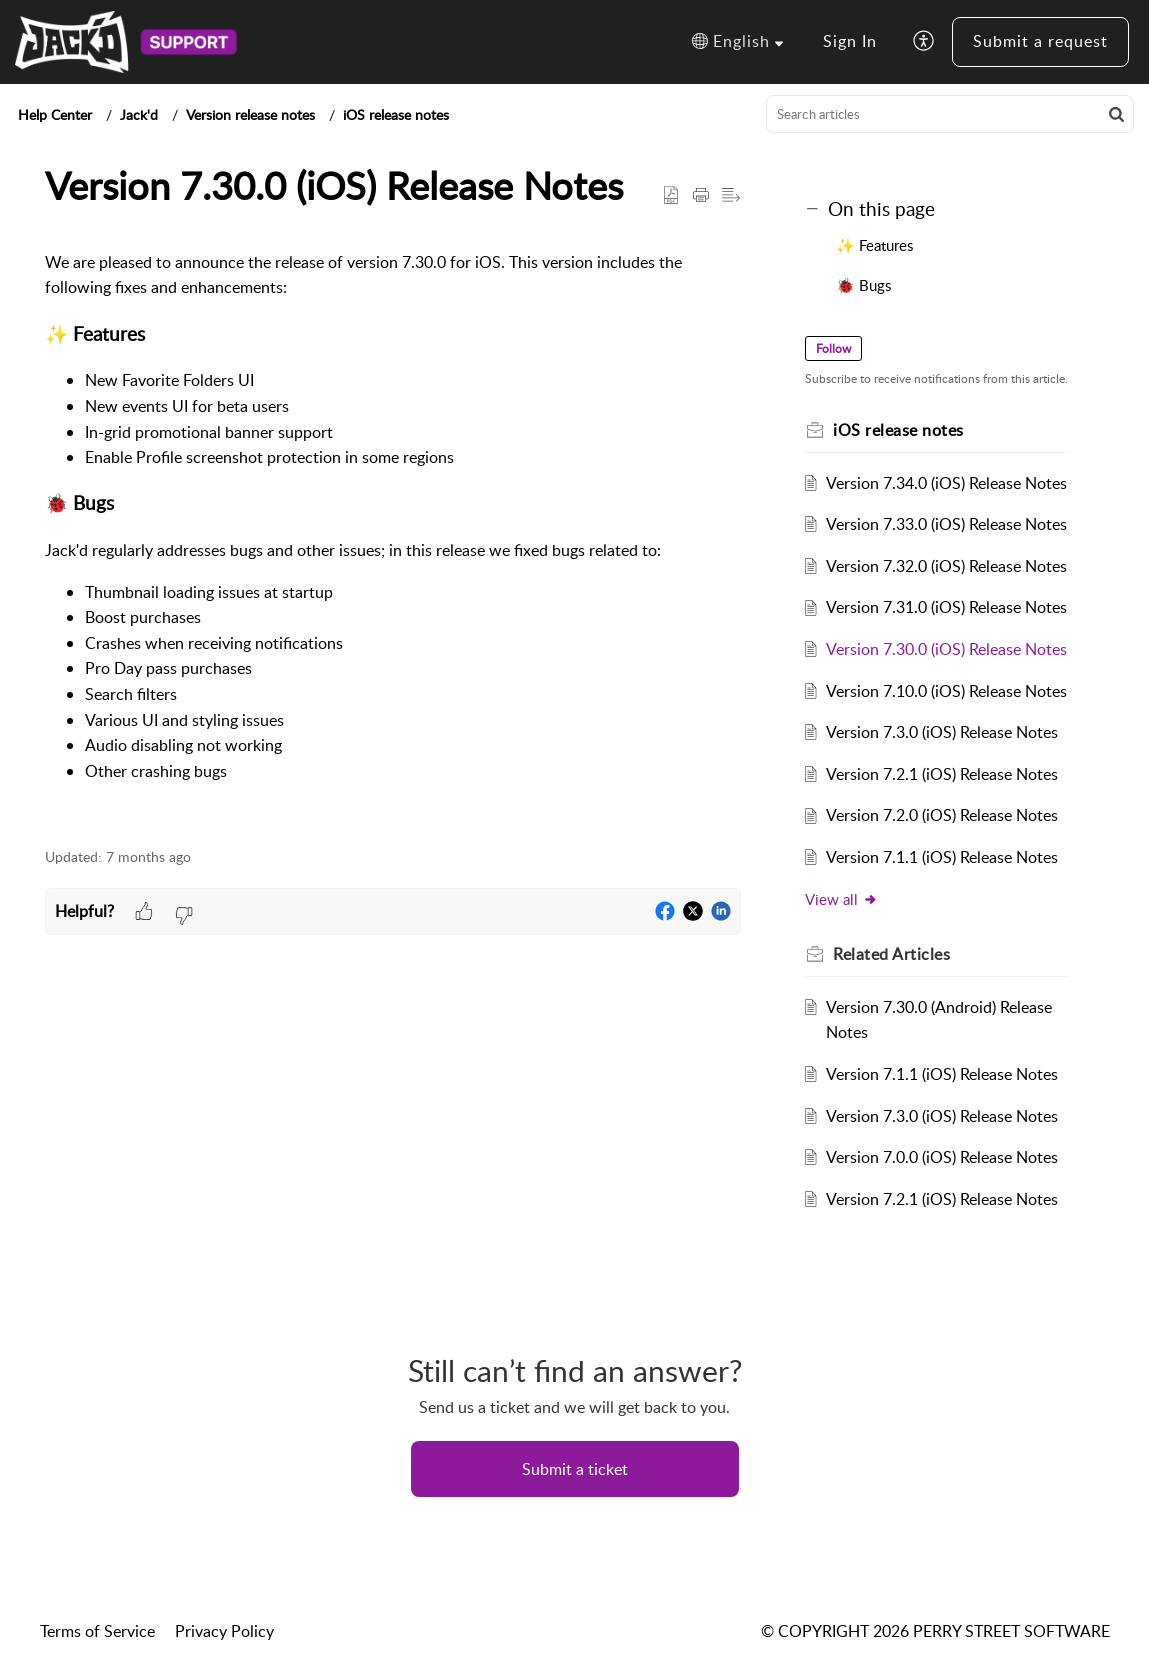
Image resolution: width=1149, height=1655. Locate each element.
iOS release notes (396, 114)
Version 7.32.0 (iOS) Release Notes (946, 566)
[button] (737, 42)
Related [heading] (891, 954)
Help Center (55, 114)
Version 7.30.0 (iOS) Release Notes (946, 649)
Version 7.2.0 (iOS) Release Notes (942, 815)
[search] (950, 114)
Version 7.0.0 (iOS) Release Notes (942, 1157)
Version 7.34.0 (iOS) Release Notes (946, 483)
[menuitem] (850, 42)
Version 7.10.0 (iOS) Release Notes (946, 691)
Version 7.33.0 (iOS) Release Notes (946, 524)
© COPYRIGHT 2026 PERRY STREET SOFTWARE (935, 1631)
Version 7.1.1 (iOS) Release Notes (942, 857)
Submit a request (1040, 41)
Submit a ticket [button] (575, 1469)
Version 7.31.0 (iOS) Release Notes (946, 607)
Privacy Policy (224, 1631)
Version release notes (250, 114)
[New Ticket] (575, 1469)
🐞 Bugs (865, 285)
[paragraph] (393, 538)
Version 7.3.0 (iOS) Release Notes (942, 732)
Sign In (850, 41)
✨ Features (876, 245)
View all (841, 899)
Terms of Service (97, 1631)
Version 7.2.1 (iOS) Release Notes (942, 774)
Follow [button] (833, 348)
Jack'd (139, 114)
